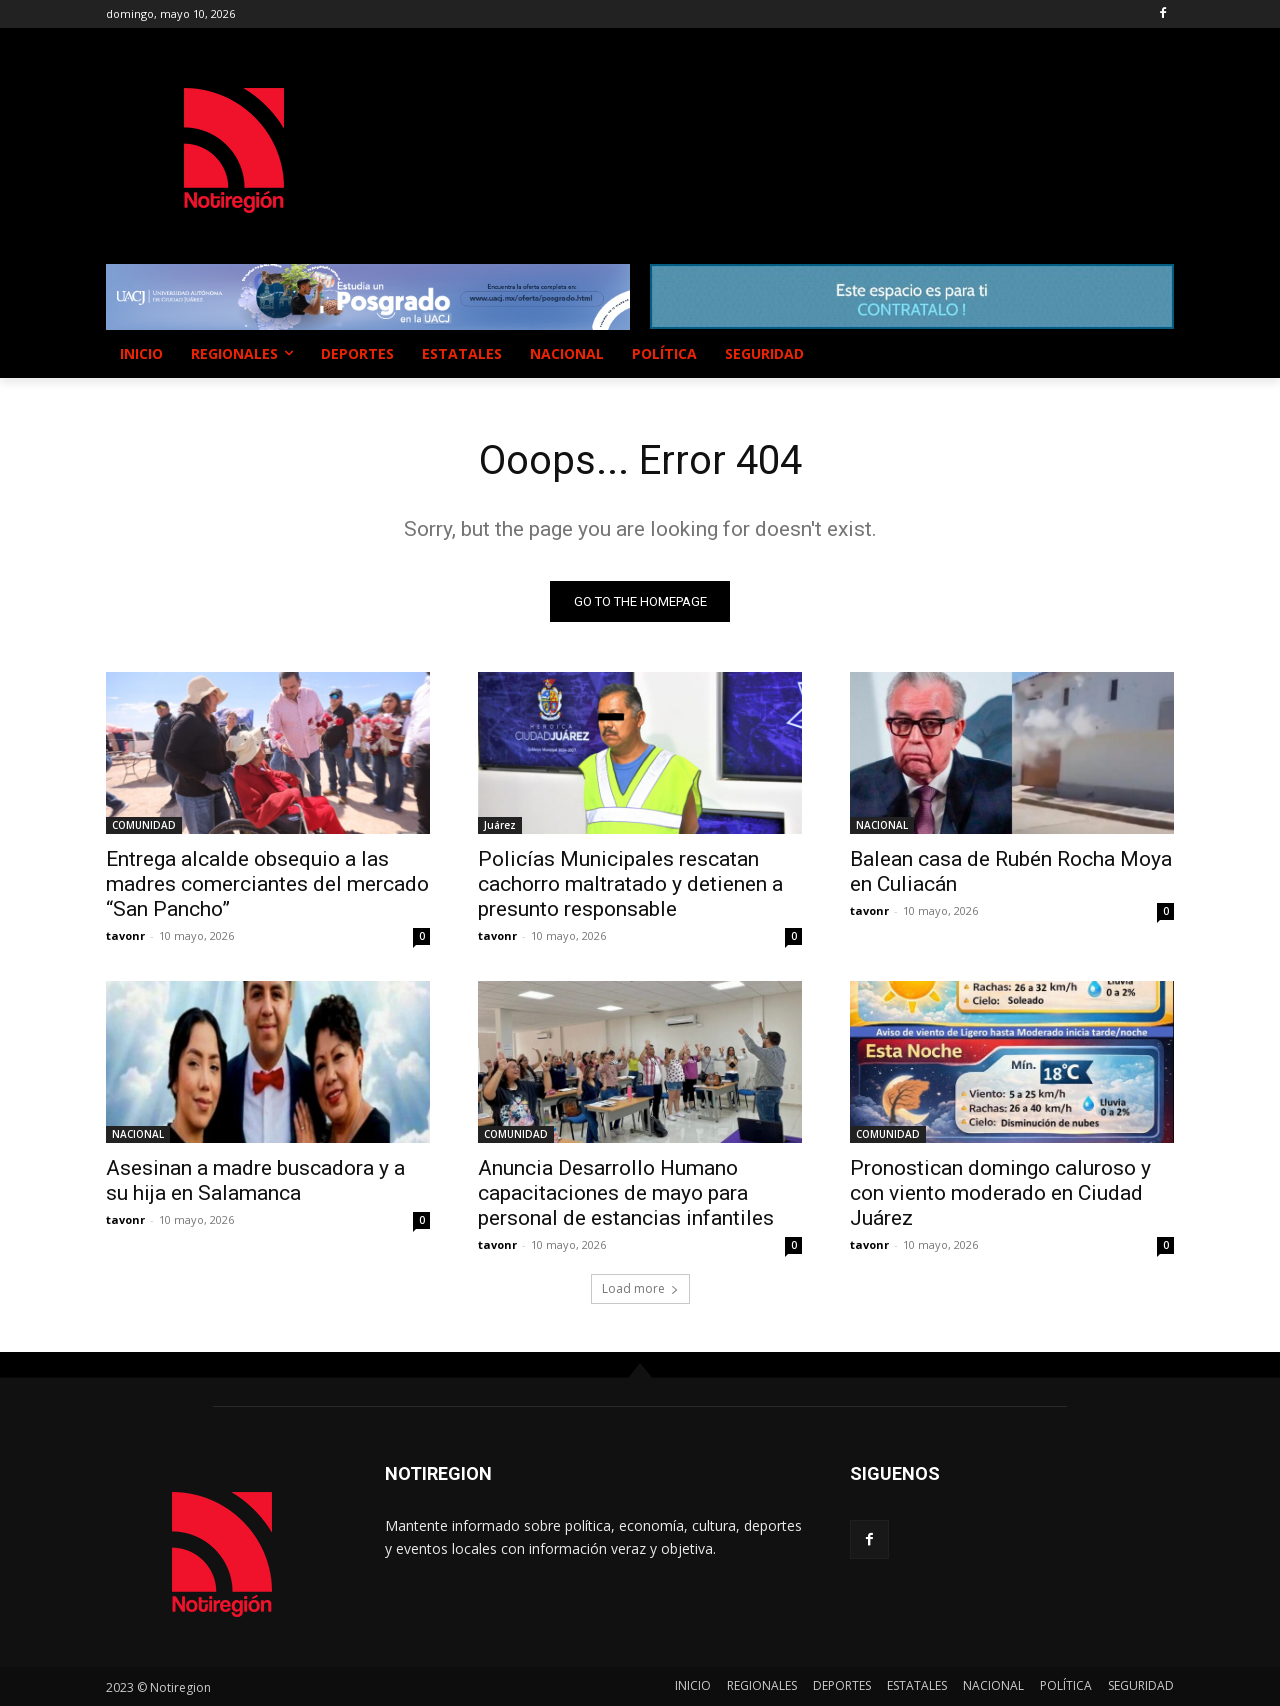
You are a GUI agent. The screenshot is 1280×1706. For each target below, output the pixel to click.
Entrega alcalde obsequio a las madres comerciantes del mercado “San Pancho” (267, 884)
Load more (640, 1288)
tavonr (125, 935)
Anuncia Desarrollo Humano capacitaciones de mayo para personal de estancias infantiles (626, 1193)
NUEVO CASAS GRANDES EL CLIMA (661, 131)
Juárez (500, 825)
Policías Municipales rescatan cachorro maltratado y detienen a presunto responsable (630, 884)
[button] (1150, 354)
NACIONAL (882, 825)
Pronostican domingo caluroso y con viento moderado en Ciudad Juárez (1000, 1193)
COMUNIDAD (144, 825)
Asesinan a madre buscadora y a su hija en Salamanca (255, 1180)
